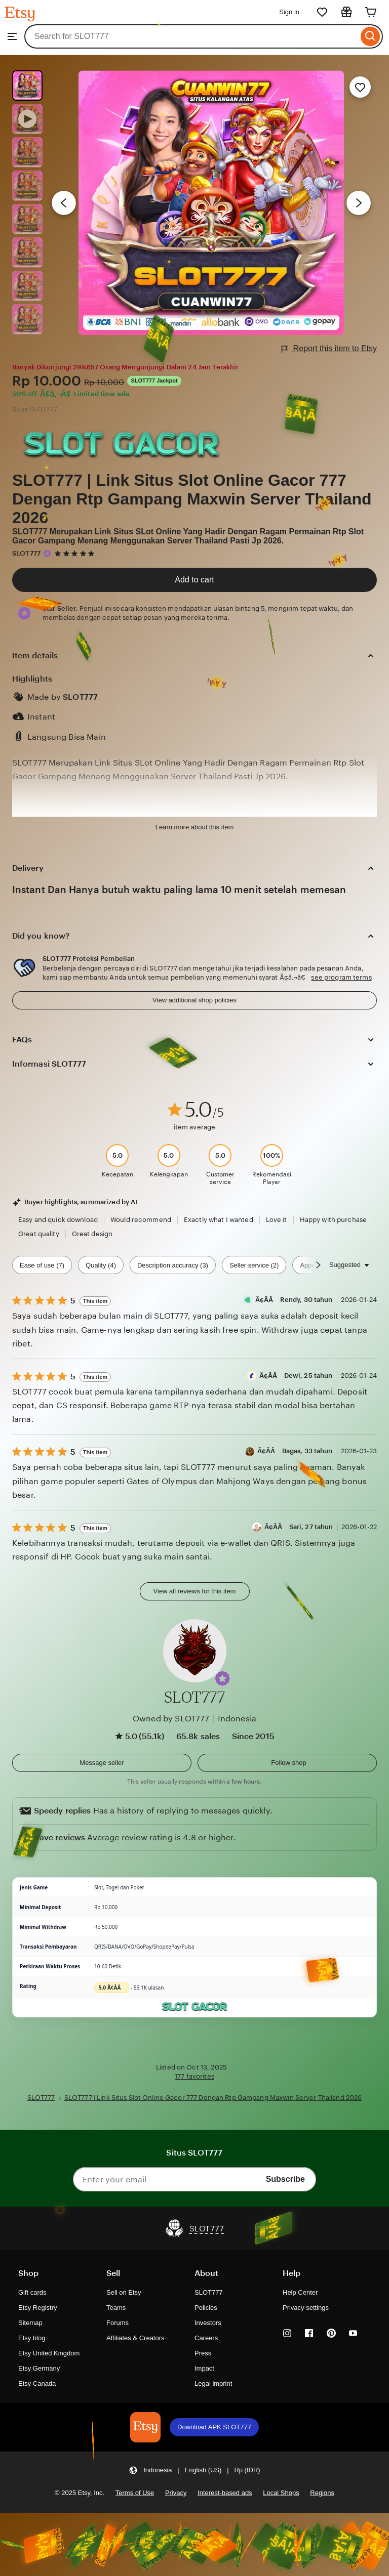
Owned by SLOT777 (171, 1718)
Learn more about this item (194, 827)
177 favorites (194, 2076)
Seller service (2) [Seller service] (254, 1265)
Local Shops (281, 2493)
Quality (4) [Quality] (101, 1265)
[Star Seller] (47, 553)
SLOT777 (26, 553)
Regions (322, 2493)
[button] (222, 1678)
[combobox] (191, 36)
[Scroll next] (318, 1265)
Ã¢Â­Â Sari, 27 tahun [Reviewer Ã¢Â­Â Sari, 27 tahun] (298, 1527)
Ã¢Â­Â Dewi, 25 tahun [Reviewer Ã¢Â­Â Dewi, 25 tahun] (296, 1375)
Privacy (176, 2493)
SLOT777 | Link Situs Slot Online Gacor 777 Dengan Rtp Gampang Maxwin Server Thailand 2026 (191, 499)
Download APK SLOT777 (214, 2427)
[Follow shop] (287, 1763)
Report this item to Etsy (329, 349)
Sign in (289, 12)
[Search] (370, 36)
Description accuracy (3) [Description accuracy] (172, 1265)
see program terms (341, 977)
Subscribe (285, 2179)
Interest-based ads (225, 2493)
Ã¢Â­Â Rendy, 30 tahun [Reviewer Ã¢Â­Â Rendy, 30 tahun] (294, 1299)
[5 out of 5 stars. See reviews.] (76, 553)
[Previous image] (64, 203)
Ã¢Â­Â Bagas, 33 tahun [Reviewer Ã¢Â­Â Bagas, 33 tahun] (295, 1451)
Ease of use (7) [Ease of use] (42, 1265)
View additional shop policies (194, 1000)
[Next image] (358, 203)
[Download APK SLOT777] (145, 2427)
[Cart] (371, 12)
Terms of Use (134, 2493)
